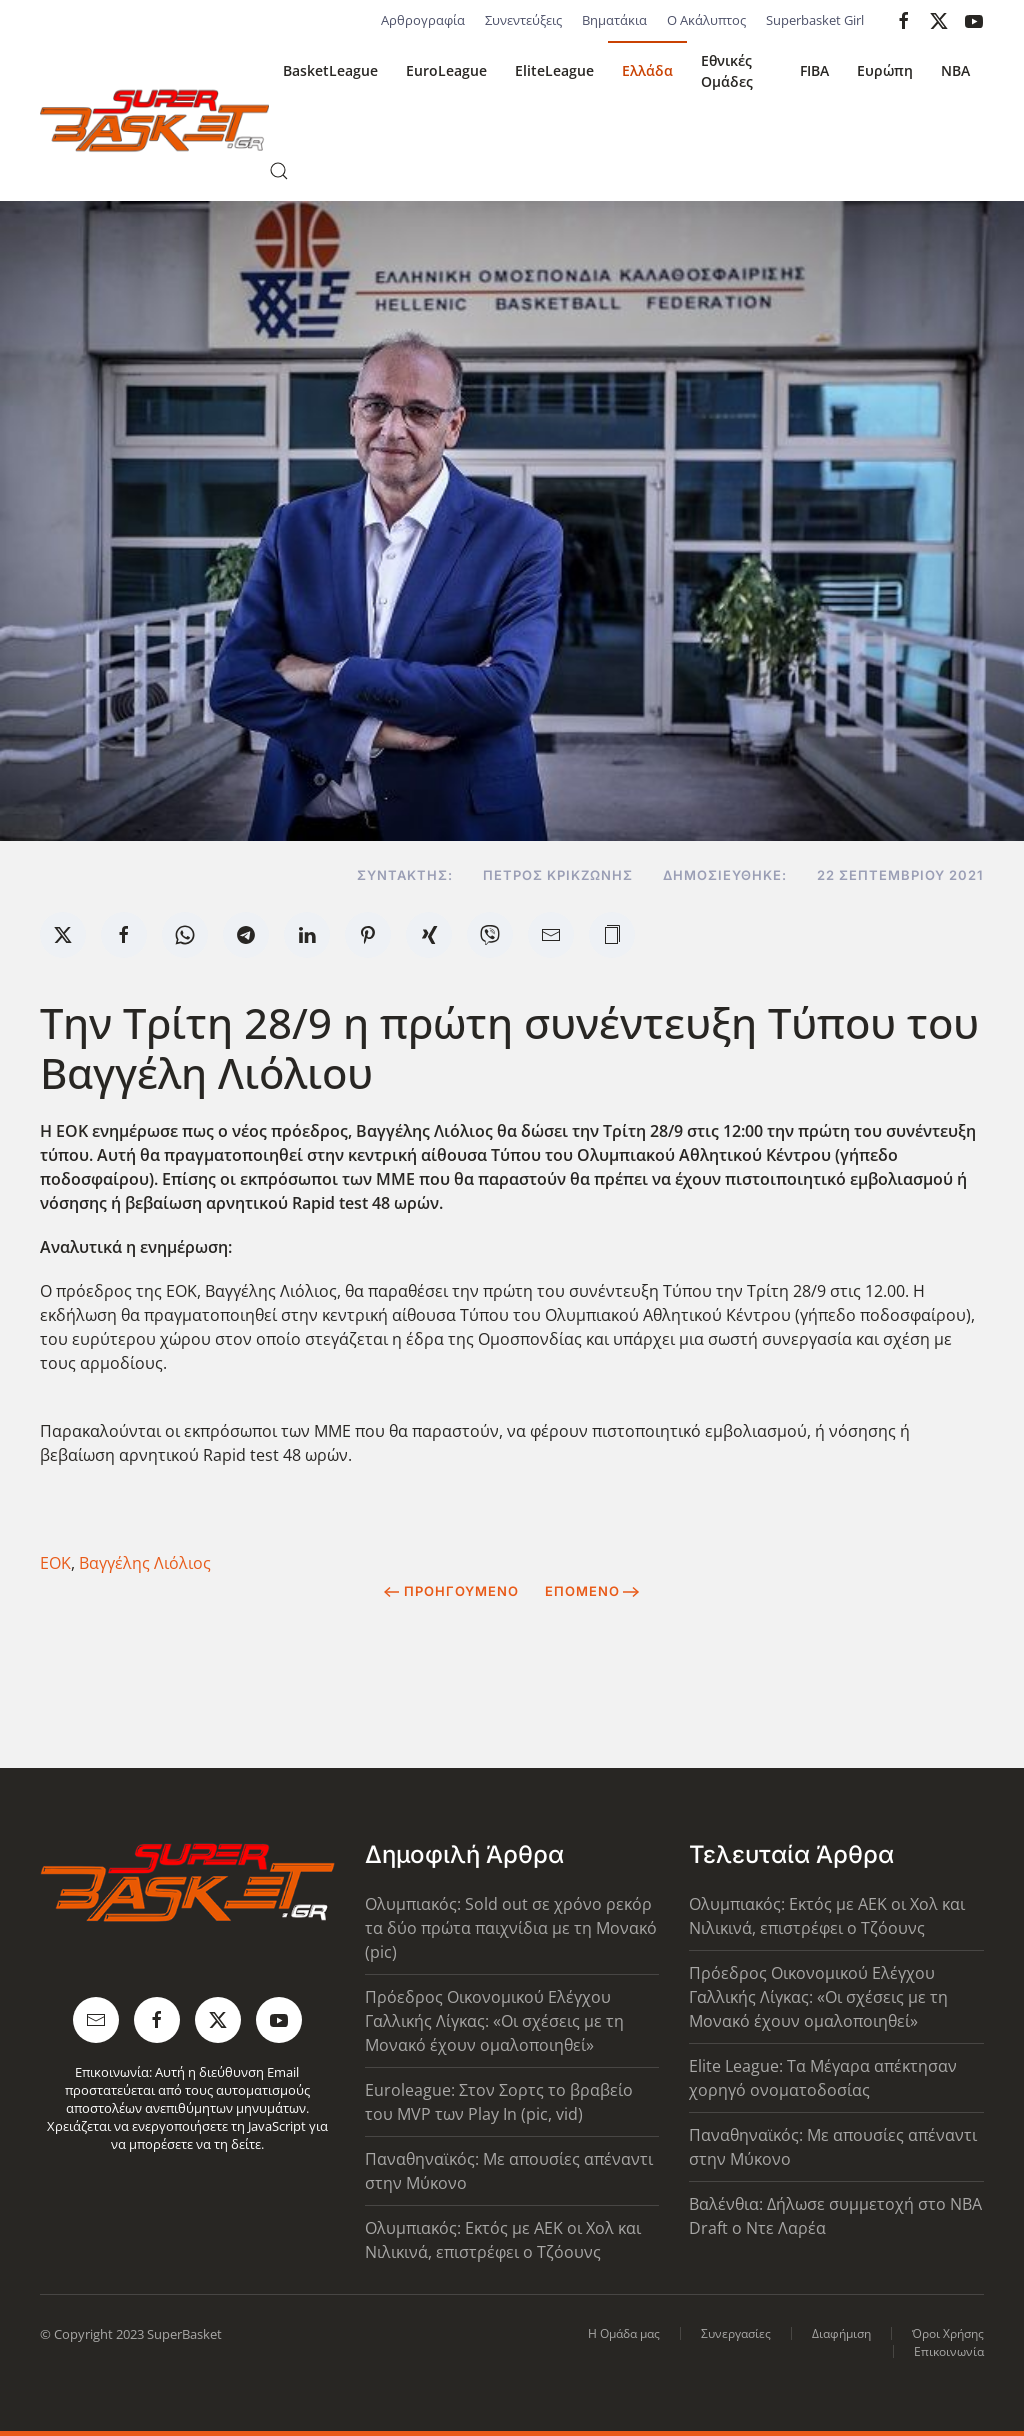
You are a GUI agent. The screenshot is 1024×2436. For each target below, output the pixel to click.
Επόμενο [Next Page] (592, 1591)
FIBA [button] (814, 70)
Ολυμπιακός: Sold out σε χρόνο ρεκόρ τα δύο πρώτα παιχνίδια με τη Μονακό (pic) (511, 1928)
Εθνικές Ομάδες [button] (727, 71)
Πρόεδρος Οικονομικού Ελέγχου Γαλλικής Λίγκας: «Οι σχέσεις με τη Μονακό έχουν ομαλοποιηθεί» (494, 2021)
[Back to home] (154, 121)
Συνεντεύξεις (523, 20)
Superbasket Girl (815, 20)
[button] (279, 171)
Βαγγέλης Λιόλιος (145, 1563)
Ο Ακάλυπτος (706, 20)
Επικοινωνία (949, 2351)
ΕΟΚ (55, 1563)
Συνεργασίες (736, 2333)
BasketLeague (330, 70)
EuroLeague (446, 70)
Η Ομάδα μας (624, 2333)
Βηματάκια (614, 20)
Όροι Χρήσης (948, 2333)
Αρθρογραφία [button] (423, 20)
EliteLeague (554, 70)
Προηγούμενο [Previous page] (451, 1591)
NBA (955, 70)
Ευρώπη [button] (885, 70)
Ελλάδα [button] (647, 70)
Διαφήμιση (841, 2333)
